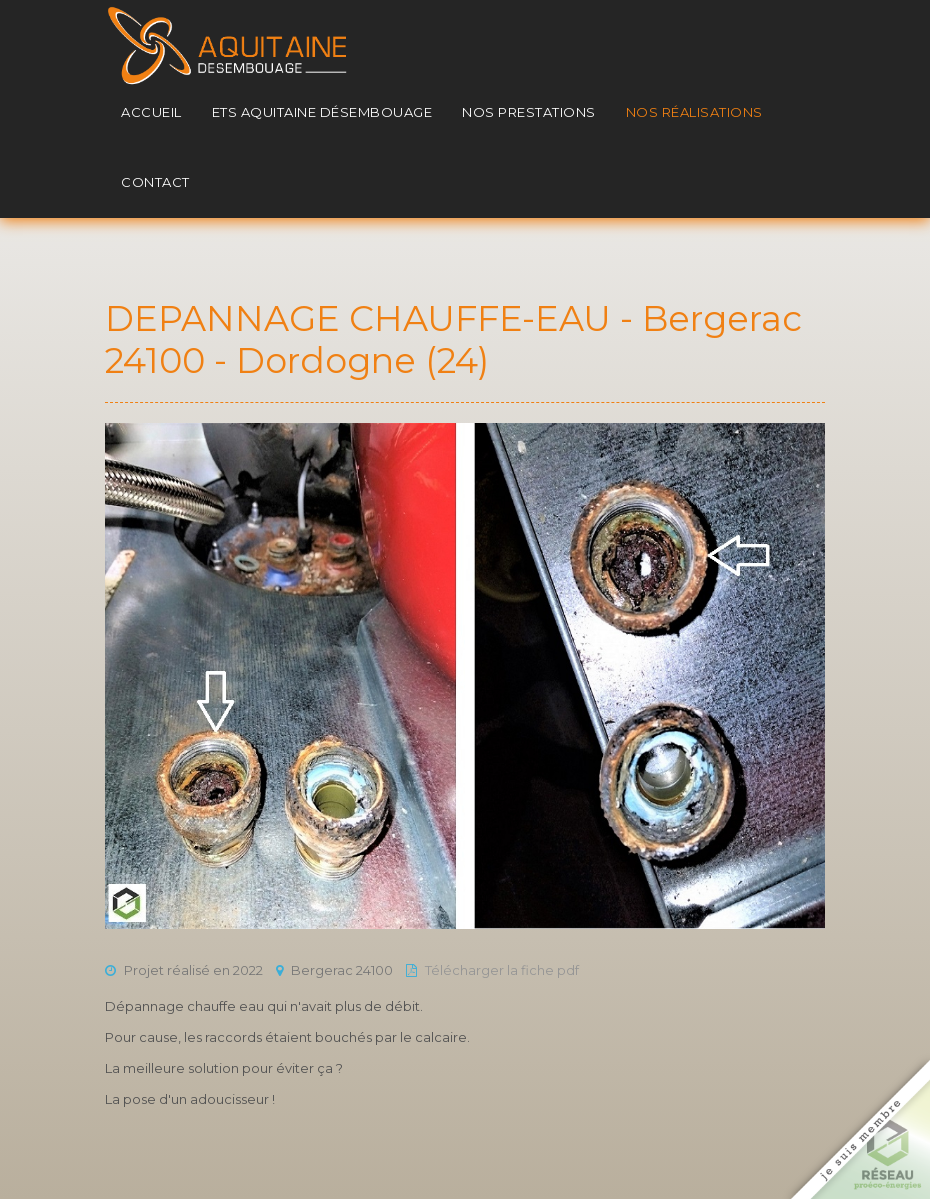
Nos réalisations (694, 112)
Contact (155, 182)
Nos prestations (529, 112)
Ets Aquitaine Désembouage (322, 112)
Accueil (151, 112)
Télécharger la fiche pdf (502, 970)
